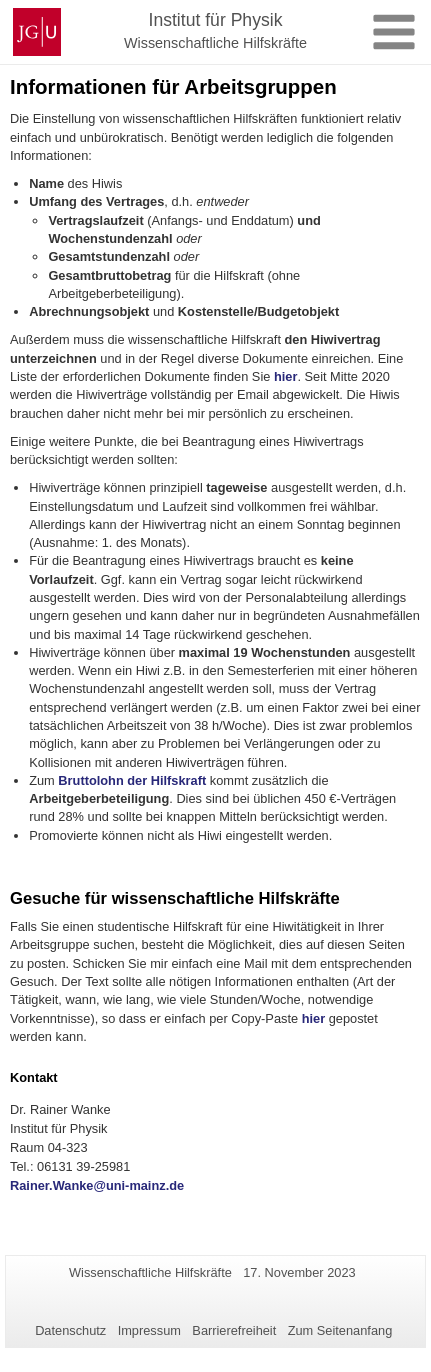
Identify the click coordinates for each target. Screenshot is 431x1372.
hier (285, 376)
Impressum (149, 1330)
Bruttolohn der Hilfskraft (132, 780)
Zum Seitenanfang (340, 1330)
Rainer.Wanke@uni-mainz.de (97, 1185)
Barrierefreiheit (234, 1330)
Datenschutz (70, 1330)
